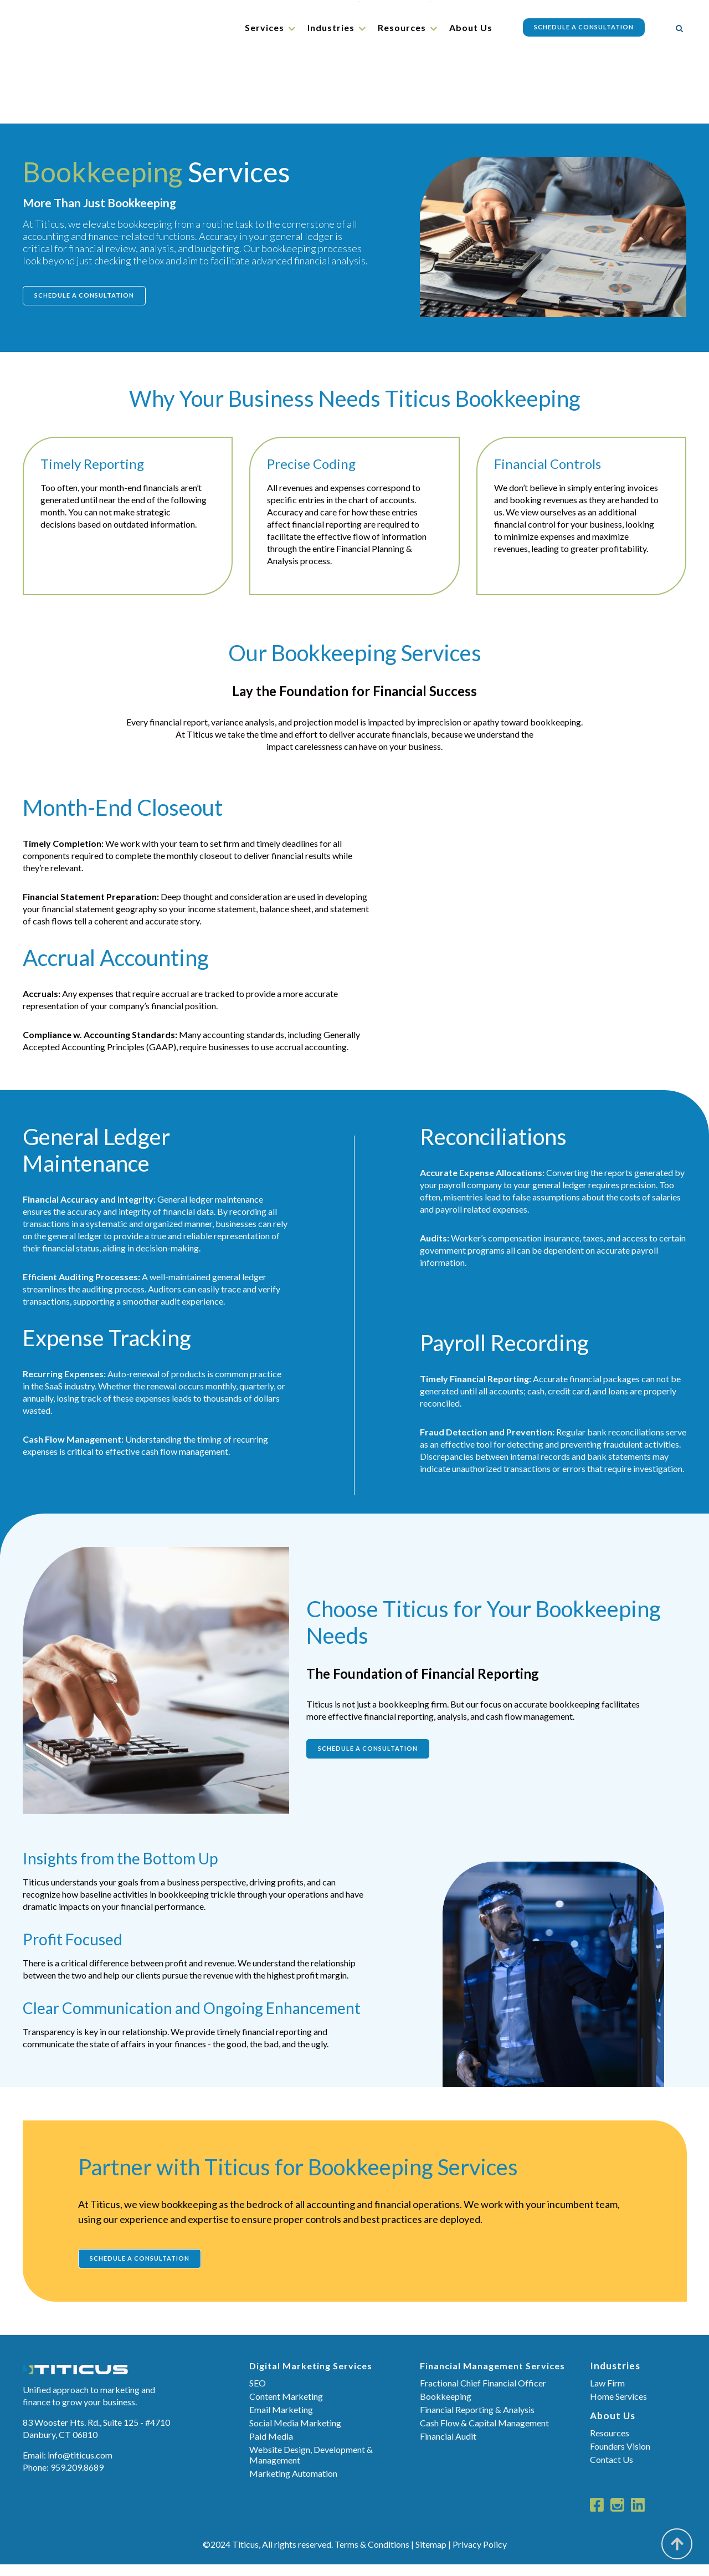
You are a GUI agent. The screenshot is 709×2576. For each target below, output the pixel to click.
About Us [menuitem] (468, 27)
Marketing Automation (293, 2485)
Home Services (618, 2408)
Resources (609, 2444)
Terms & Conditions (372, 2556)
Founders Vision (620, 2457)
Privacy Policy (480, 2556)
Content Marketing (286, 2408)
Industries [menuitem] (328, 27)
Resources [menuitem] (399, 27)
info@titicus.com (80, 2466)
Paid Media (271, 2447)
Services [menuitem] (261, 27)
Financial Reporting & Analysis (477, 2421)
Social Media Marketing (295, 2434)
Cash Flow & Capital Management (484, 2434)
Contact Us (611, 2471)
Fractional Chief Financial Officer (483, 2394)
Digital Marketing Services (310, 2376)
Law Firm (607, 2394)
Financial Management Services (492, 2376)
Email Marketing (281, 2421)
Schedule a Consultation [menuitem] (581, 26)
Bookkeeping (445, 2408)
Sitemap (430, 2556)
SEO (257, 2394)
